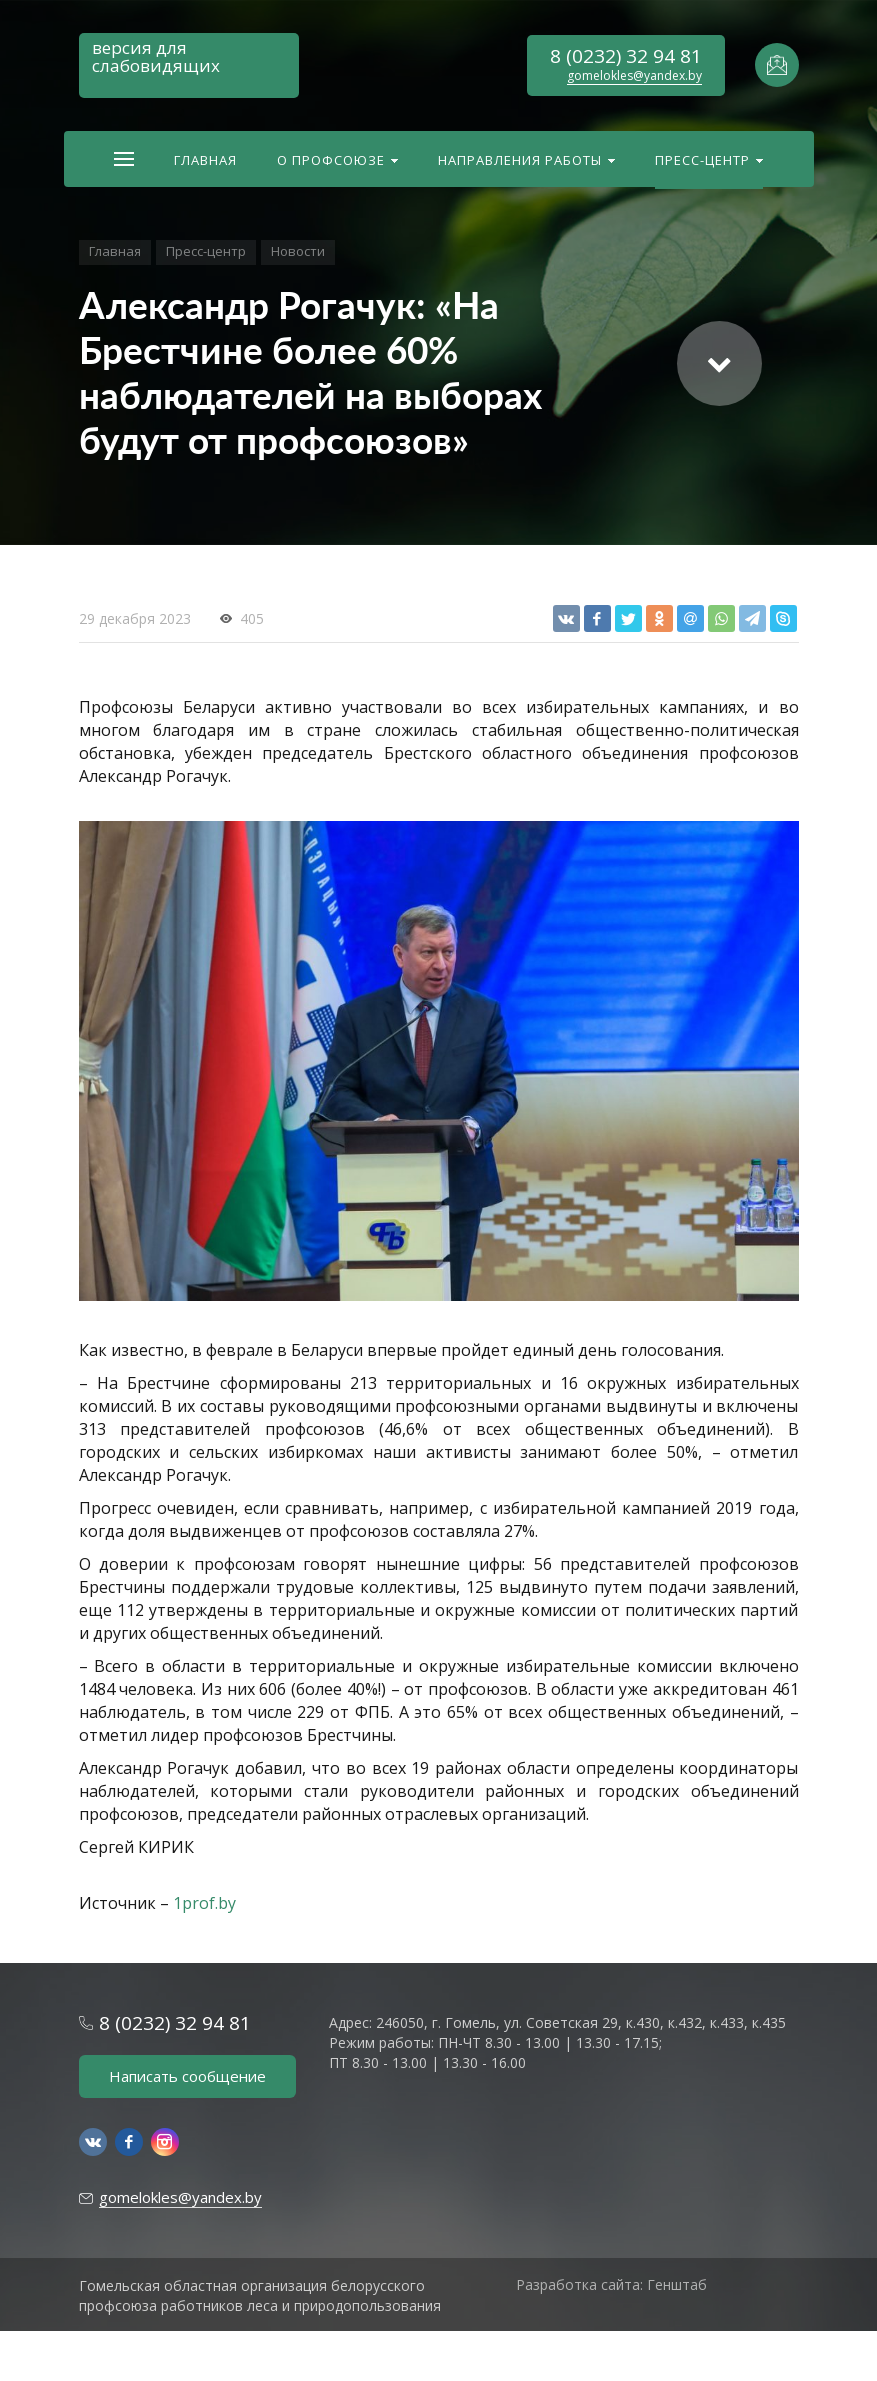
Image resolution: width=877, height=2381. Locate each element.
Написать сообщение (187, 2076)
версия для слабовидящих (156, 56)
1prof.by (204, 1903)
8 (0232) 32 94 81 (626, 56)
